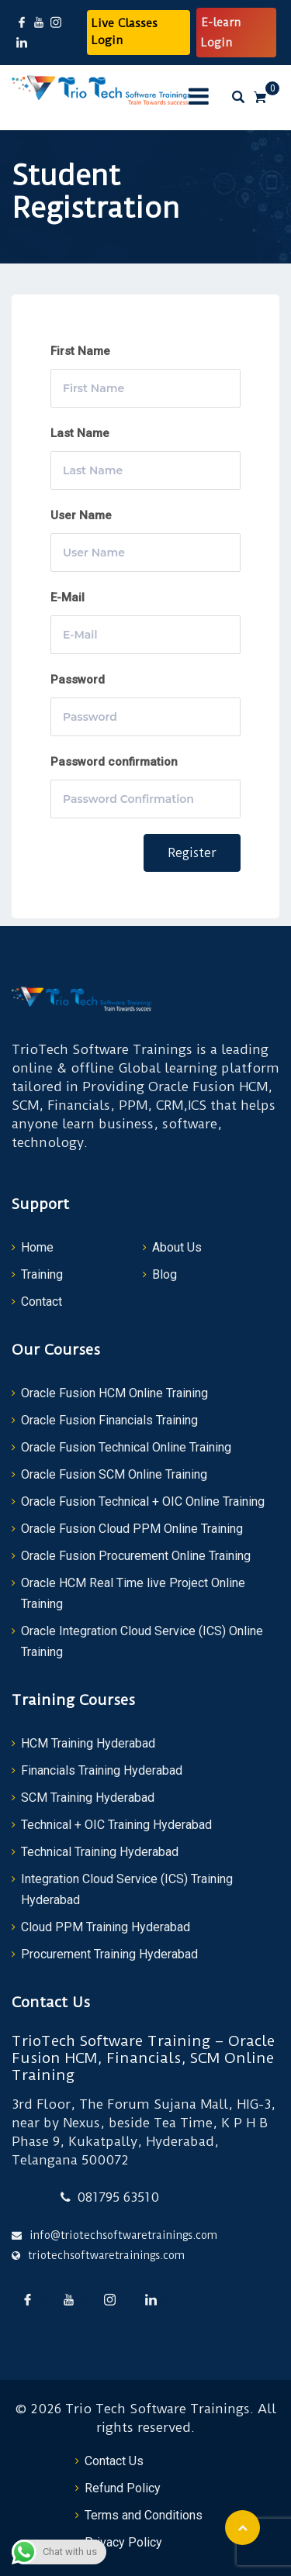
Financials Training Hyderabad (101, 1770)
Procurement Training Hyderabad (109, 1954)
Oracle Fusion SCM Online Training (114, 1474)
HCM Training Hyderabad (88, 1743)
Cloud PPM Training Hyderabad (105, 1927)
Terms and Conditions (144, 2515)
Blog (164, 1274)
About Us (177, 1247)
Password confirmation (114, 762)
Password (77, 680)
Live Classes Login (125, 31)
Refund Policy (123, 2488)
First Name (80, 351)
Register (192, 852)
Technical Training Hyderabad (99, 1851)
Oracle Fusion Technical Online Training (126, 1447)
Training (42, 1274)
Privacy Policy (123, 2542)
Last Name (79, 433)
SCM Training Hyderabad (87, 1797)
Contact (41, 1301)
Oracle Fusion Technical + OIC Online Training (143, 1501)
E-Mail (67, 597)
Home (37, 1247)
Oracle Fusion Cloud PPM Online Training (132, 1528)
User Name (81, 515)
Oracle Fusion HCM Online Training (114, 1393)
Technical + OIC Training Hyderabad (116, 1824)
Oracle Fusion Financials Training (109, 1420)
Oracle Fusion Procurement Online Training (136, 1555)
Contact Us (114, 2461)
